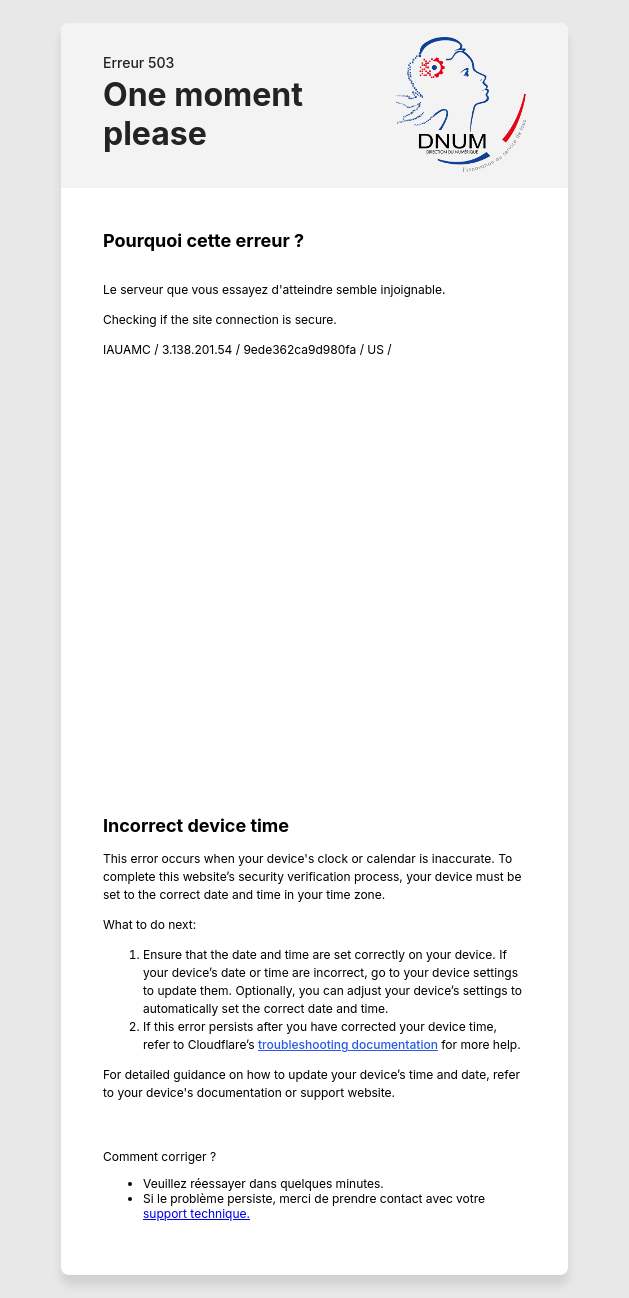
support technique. (196, 1213)
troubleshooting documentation (348, 1044)
